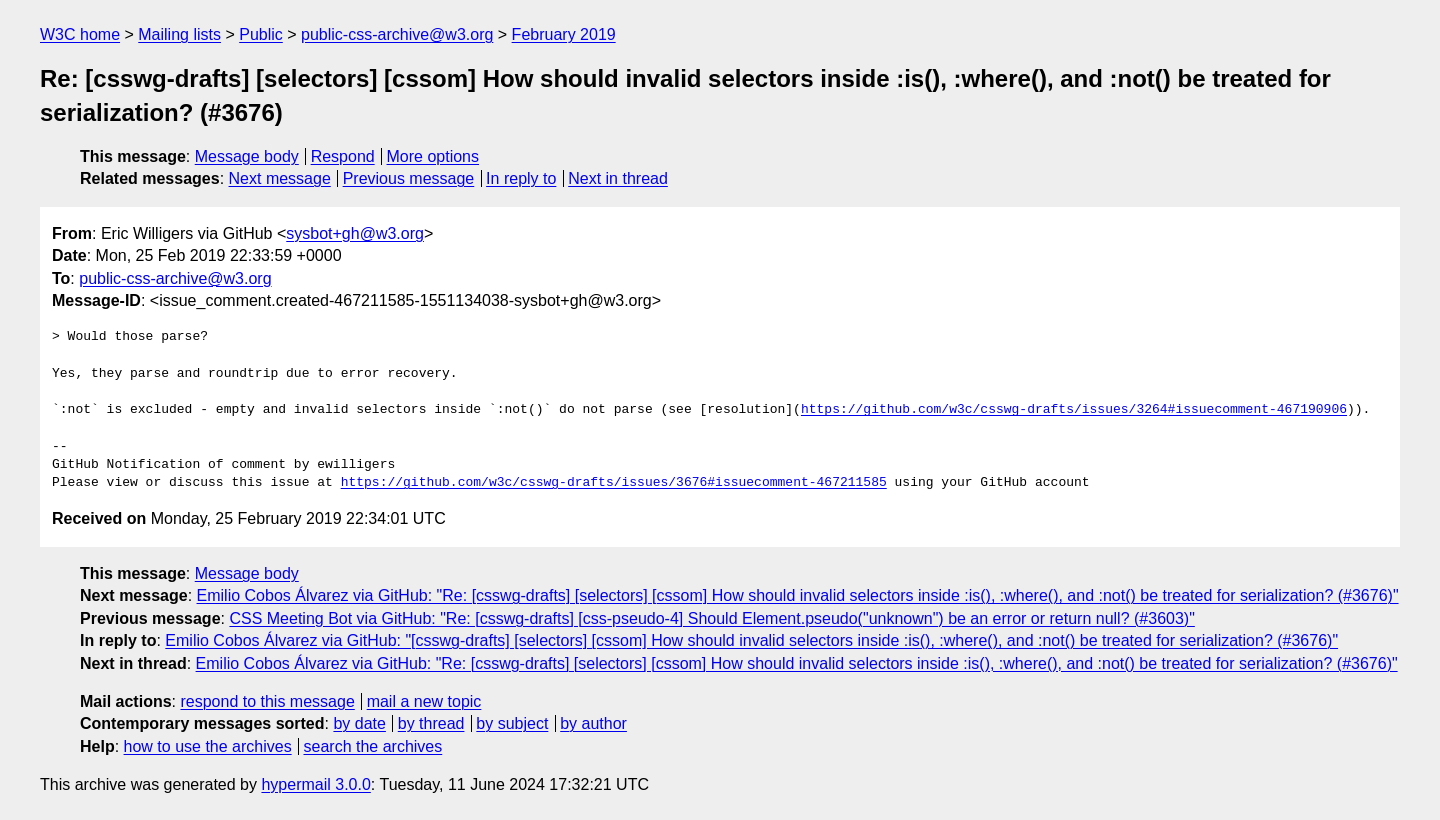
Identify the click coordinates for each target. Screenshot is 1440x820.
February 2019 (564, 34)
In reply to (521, 178)
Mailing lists (179, 34)
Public (261, 34)
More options (433, 156)
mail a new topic (424, 701)
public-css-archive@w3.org (397, 34)
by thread (431, 723)
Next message (280, 178)
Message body (247, 156)
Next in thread (618, 178)
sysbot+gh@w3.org (355, 233)
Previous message (409, 178)
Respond (343, 156)
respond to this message (267, 701)
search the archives (373, 746)
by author (593, 723)
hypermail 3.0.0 (315, 784)
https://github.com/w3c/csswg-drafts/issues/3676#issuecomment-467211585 (614, 483)
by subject (512, 723)
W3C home (80, 34)
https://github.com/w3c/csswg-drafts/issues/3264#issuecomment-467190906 (1074, 410)
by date (359, 723)
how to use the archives (208, 746)
